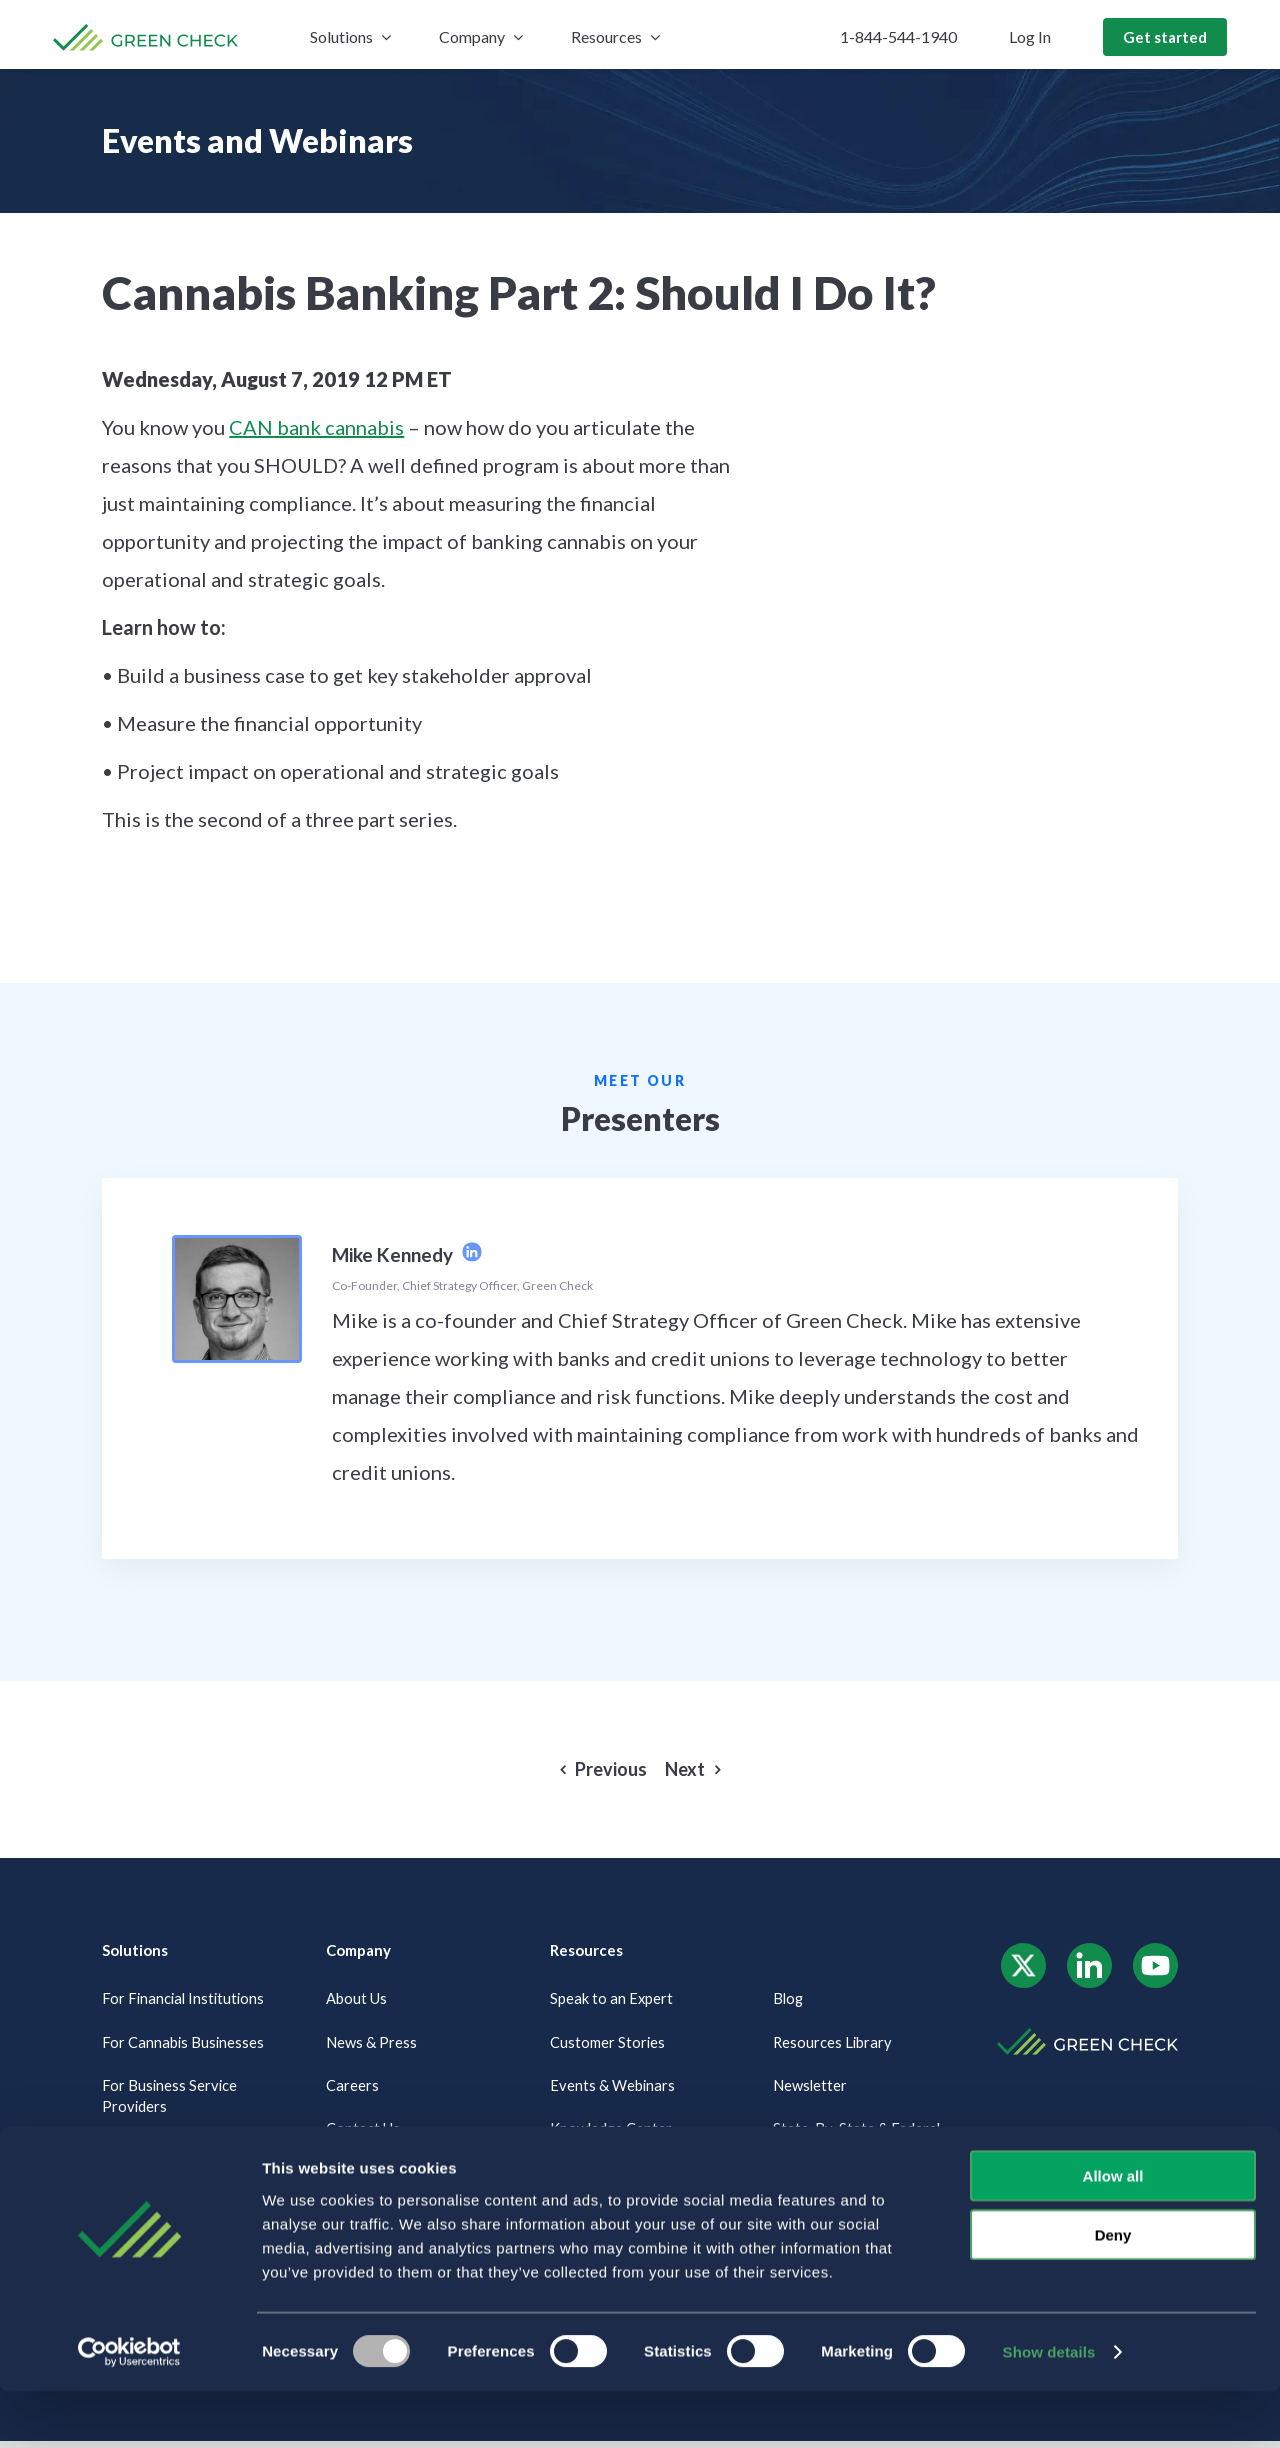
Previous (611, 1769)
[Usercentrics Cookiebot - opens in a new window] (129, 2409)
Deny (1113, 2291)
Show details (1049, 2408)
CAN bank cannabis (316, 427)
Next (685, 1769)
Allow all (1113, 2232)
